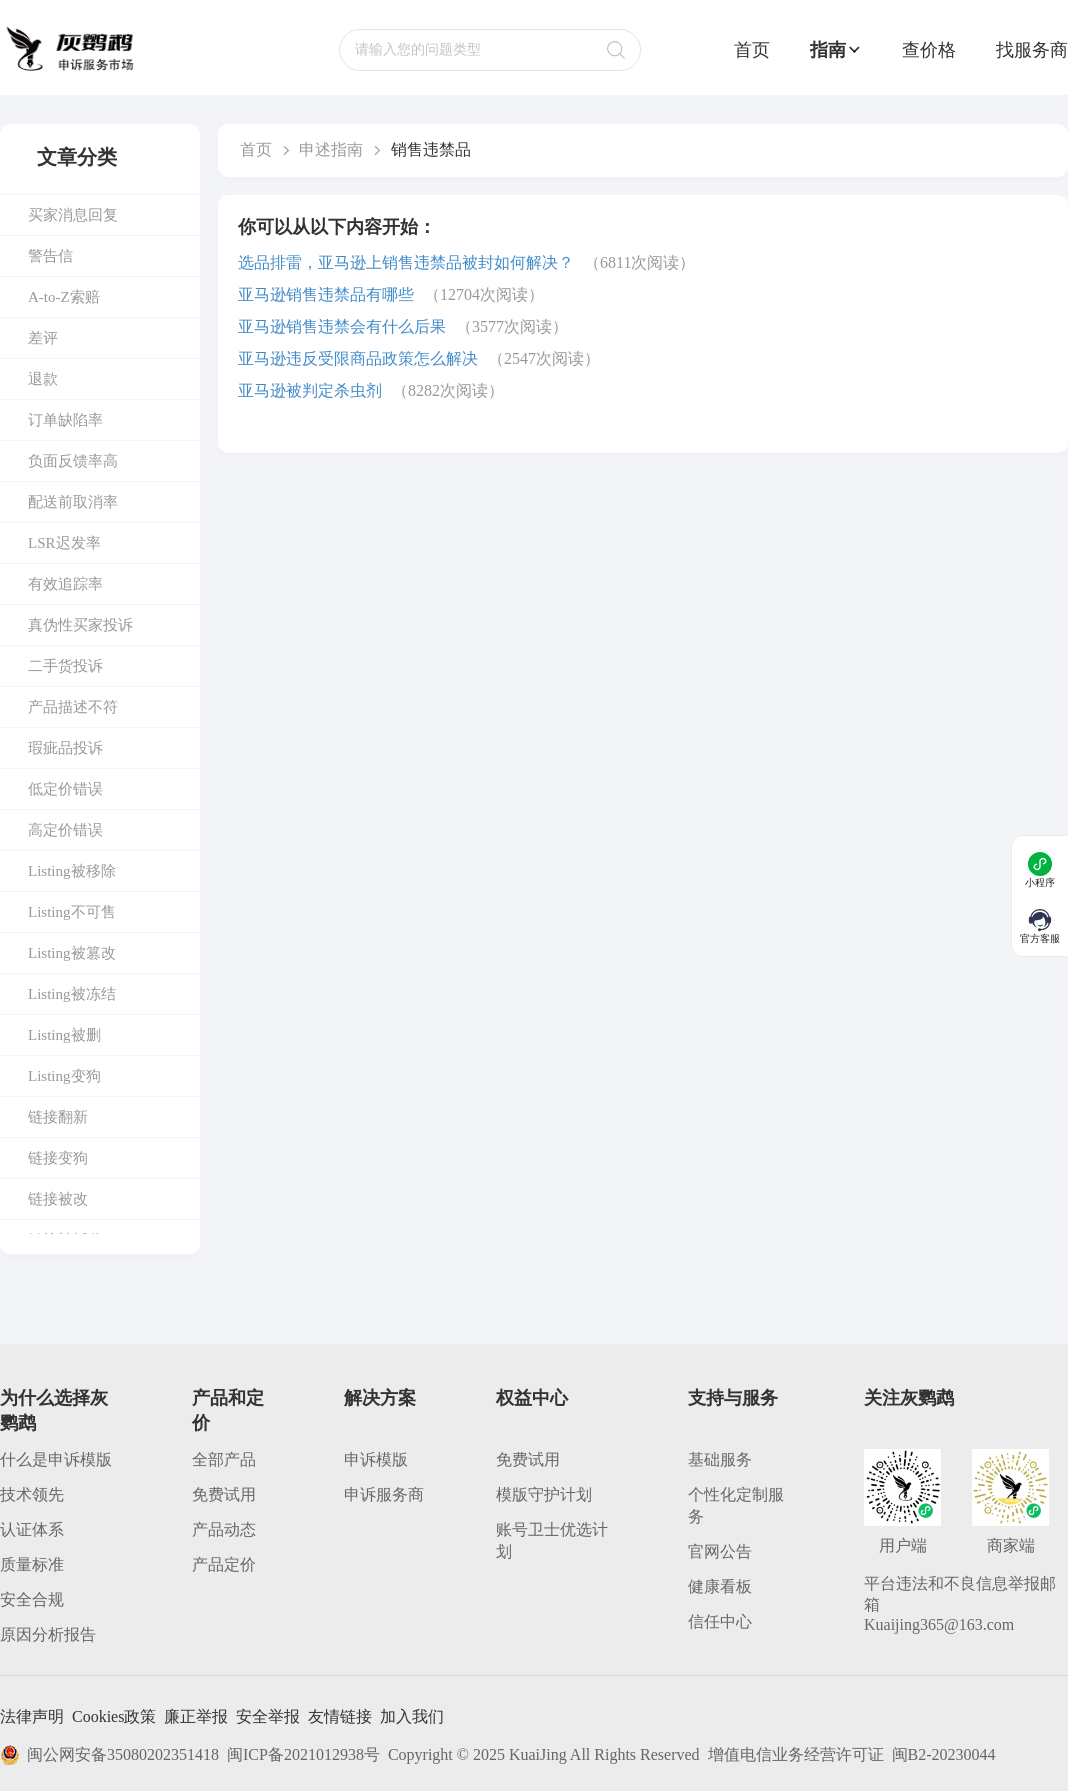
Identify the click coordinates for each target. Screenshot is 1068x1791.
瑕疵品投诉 (65, 748)
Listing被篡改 (72, 953)
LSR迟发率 (64, 543)
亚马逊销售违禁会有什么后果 (342, 326)
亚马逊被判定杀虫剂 (310, 390)
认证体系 (32, 1529)
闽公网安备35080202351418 (109, 1755)
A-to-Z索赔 (64, 297)
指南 (836, 50)
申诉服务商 (384, 1494)
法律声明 (32, 1716)
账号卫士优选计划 (552, 1540)
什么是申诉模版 (56, 1459)
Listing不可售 (72, 912)
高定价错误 (65, 830)
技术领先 (32, 1494)
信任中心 (720, 1621)
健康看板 (720, 1586)
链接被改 (58, 1199)
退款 (43, 379)
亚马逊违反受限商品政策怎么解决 (358, 358)
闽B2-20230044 (944, 1754)
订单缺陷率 (65, 420)
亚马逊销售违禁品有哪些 (326, 294)
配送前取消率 (73, 502)
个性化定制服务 (736, 1505)
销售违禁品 (431, 149)
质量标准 (32, 1564)
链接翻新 (58, 1117)
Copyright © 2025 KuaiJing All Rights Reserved (544, 1754)
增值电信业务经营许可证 (796, 1754)
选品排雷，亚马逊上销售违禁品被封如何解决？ (406, 262)
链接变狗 (58, 1158)
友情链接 (340, 1716)
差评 (43, 338)
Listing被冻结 (72, 994)
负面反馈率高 (73, 461)
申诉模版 (376, 1459)
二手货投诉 (65, 666)
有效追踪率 (65, 584)
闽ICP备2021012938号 (303, 1754)
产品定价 (224, 1564)
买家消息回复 (73, 215)
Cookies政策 (114, 1716)
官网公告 (720, 1551)
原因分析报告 (48, 1634)
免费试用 (224, 1494)
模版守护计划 (544, 1494)
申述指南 (331, 149)
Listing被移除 (72, 871)
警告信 (50, 256)
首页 (752, 50)
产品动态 (224, 1529)
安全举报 (268, 1716)
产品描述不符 (73, 707)
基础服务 (720, 1459)
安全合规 (32, 1599)
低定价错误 (65, 789)
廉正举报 (196, 1716)
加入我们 (412, 1716)
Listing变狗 (64, 1076)
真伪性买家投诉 (80, 625)
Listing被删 (64, 1035)
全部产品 (224, 1459)
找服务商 (1032, 50)
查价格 (929, 50)
